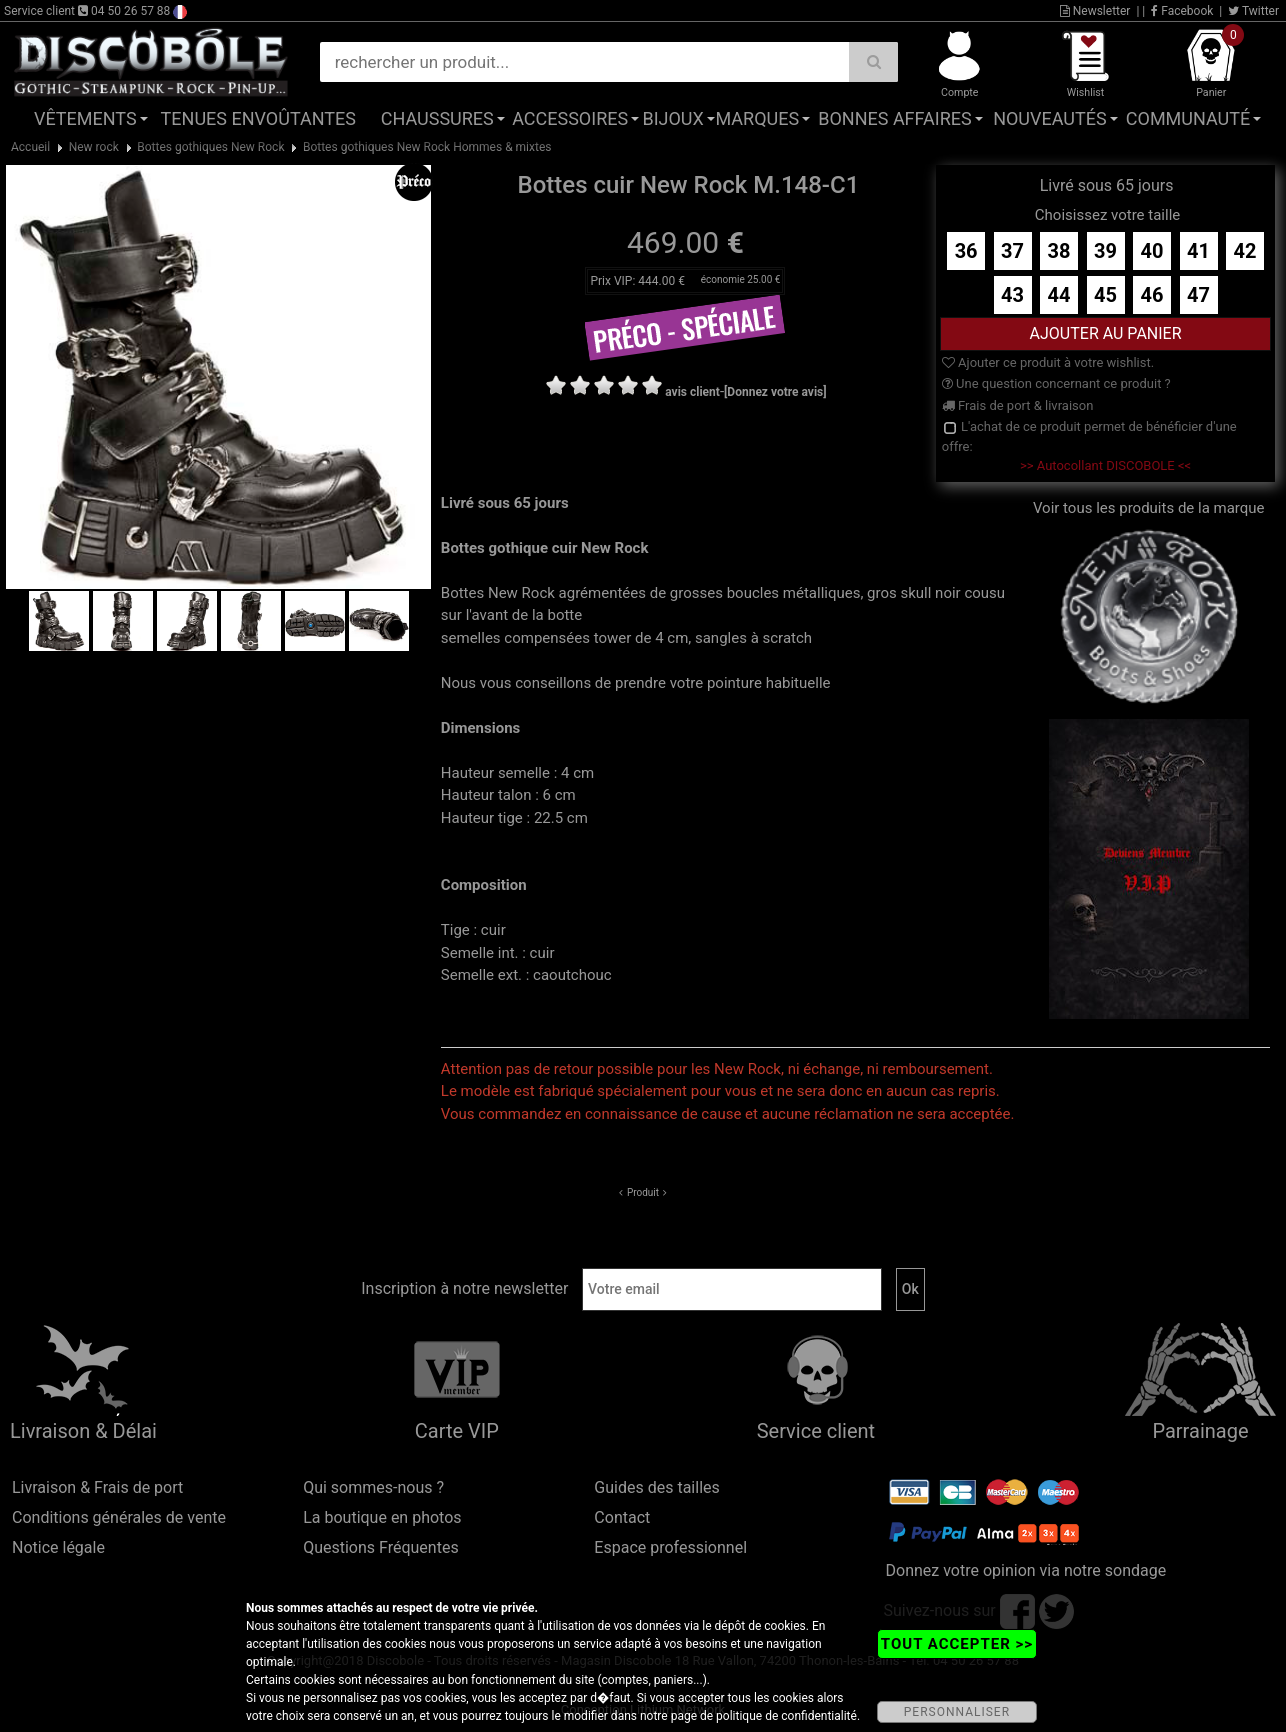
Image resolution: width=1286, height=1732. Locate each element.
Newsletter (1095, 11)
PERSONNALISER (957, 1712)
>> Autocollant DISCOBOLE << (1105, 465)
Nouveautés (1050, 118)
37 (1012, 251)
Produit (643, 1192)
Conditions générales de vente (119, 1517)
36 (966, 251)
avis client (692, 392)
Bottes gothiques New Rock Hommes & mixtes (427, 147)
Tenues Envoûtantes (258, 118)
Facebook (1182, 11)
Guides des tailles (656, 1487)
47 (1198, 295)
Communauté (1188, 118)
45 (1105, 295)
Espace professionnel (670, 1547)
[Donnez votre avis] (775, 392)
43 (1012, 295)
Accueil (30, 147)
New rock (94, 147)
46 (1152, 295)
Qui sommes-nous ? (373, 1487)
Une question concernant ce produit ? (1056, 383)
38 (1059, 251)
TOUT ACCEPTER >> (957, 1644)
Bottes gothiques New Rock (210, 147)
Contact (622, 1517)
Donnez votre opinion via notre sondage (1026, 1570)
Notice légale (58, 1547)
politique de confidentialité (786, 1716)
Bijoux (672, 118)
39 (1105, 251)
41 (1198, 251)
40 (1152, 251)
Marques (757, 118)
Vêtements (85, 118)
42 (1245, 251)
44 (1059, 295)
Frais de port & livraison (1018, 405)
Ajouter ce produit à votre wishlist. (1048, 362)
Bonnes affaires (894, 118)
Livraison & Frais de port (97, 1487)
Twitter (1253, 11)
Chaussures (437, 118)
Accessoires (570, 118)
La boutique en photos (382, 1517)
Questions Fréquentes (381, 1547)
